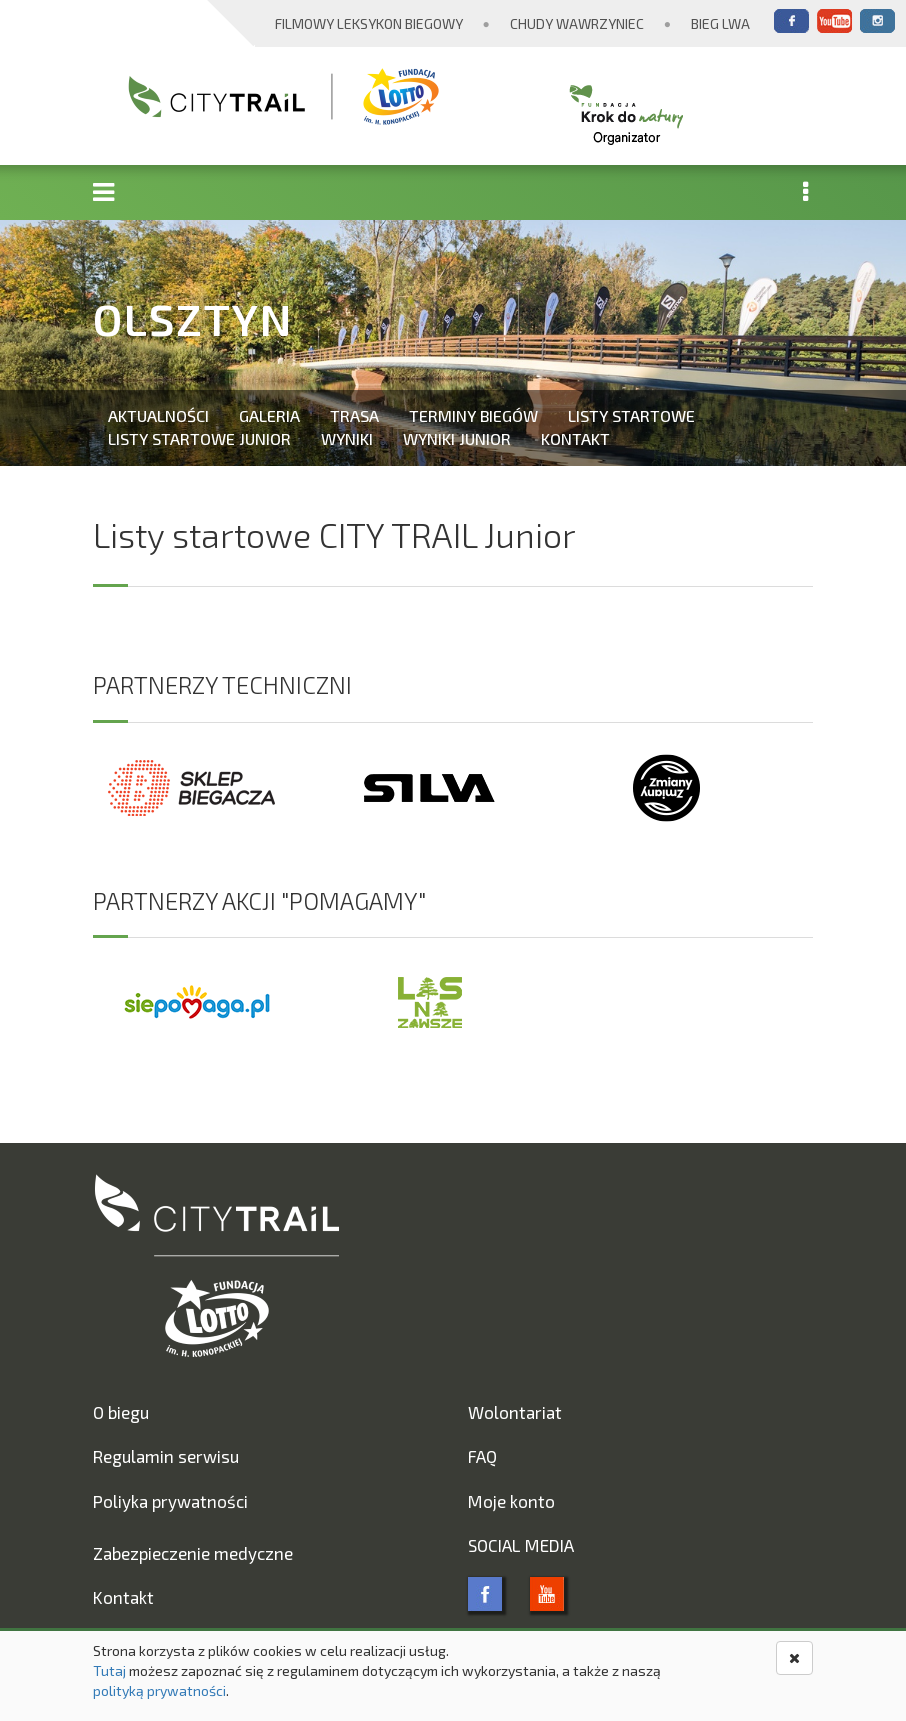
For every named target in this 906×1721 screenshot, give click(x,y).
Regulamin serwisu (166, 1456)
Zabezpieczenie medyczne (193, 1553)
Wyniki (347, 438)
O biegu (121, 1412)
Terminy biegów (473, 415)
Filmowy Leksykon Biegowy (369, 23)
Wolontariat (515, 1412)
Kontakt (575, 438)
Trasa (354, 415)
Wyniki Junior (457, 438)
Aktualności (158, 415)
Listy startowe (631, 415)
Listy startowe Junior (199, 438)
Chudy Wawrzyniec (577, 23)
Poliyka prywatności (170, 1501)
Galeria (269, 415)
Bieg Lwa (720, 23)
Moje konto (511, 1501)
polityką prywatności (159, 1690)
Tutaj (109, 1670)
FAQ (482, 1456)
